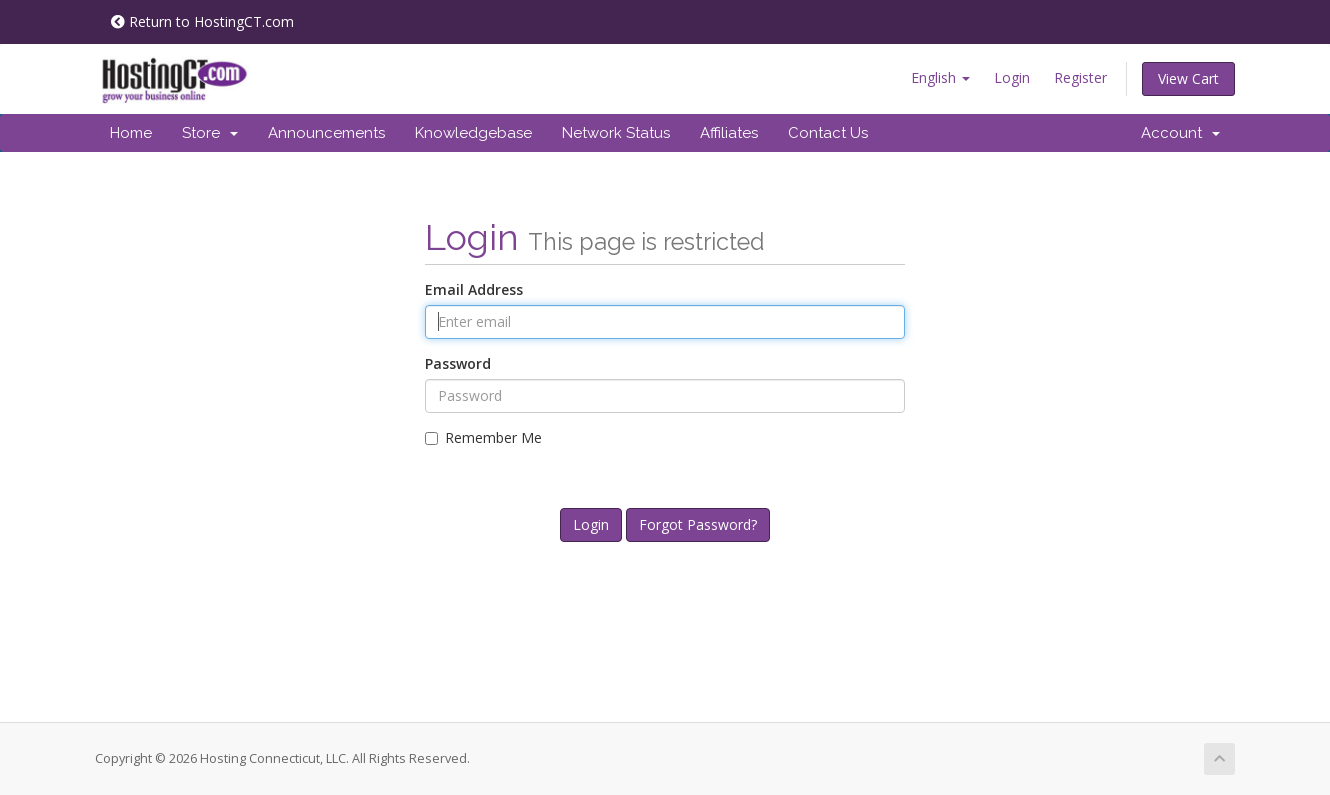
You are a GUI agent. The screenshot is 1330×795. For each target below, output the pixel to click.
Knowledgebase (473, 133)
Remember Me (483, 437)
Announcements (326, 133)
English (940, 77)
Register (1080, 77)
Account (1180, 133)
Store (210, 133)
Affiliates (729, 133)
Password (458, 363)
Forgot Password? (698, 524)
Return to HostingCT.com (202, 21)
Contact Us (828, 133)
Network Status (616, 133)
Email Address (474, 289)
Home (131, 133)
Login (1012, 77)
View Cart (1188, 78)
